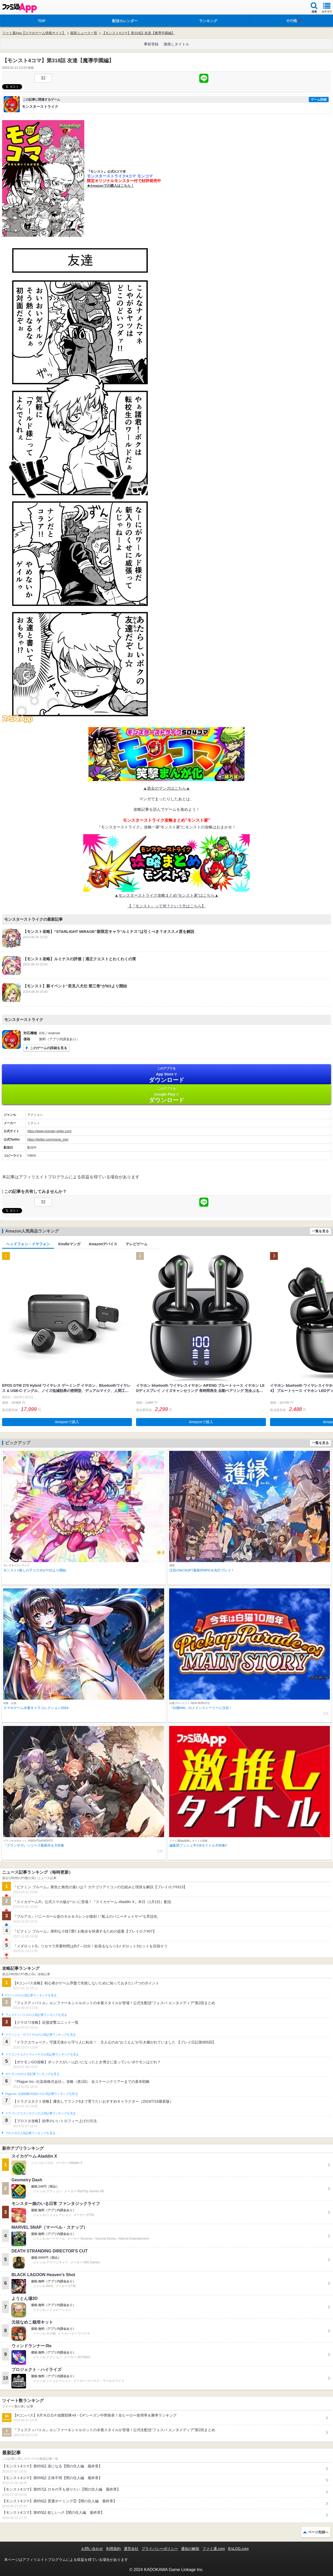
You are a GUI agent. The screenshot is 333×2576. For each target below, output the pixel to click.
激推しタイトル (176, 44)
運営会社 (131, 2549)
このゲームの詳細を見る (48, 1048)
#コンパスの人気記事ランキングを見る (30, 1995)
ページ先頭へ (318, 2532)
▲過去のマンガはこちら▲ (166, 788)
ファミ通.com (213, 2549)
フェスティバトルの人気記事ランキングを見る (36, 2014)
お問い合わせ (92, 2549)
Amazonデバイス (103, 1244)
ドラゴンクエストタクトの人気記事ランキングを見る (40, 2113)
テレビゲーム (137, 1244)
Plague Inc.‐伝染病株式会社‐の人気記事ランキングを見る (41, 2093)
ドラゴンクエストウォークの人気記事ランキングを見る (42, 2054)
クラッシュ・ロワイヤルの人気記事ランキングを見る (40, 2034)
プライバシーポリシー (160, 2549)
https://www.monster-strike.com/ (49, 1131)
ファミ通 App (19, 8)
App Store (166, 1074)
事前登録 (151, 44)
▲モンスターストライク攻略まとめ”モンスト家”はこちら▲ (166, 895)
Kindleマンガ (69, 1244)
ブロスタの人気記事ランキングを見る (30, 2133)
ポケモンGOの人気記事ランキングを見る (32, 2074)
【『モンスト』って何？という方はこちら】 (166, 906)
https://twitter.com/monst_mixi (47, 1139)
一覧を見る (320, 1231)
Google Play (166, 1094)
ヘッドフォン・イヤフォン (28, 1244)
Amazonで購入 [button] (67, 1422)
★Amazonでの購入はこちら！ (110, 186)
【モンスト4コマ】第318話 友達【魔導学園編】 (138, 33)
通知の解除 (190, 2549)
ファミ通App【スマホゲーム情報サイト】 (34, 33)
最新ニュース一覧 (83, 33)
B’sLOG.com (238, 2549)
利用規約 (113, 2549)
